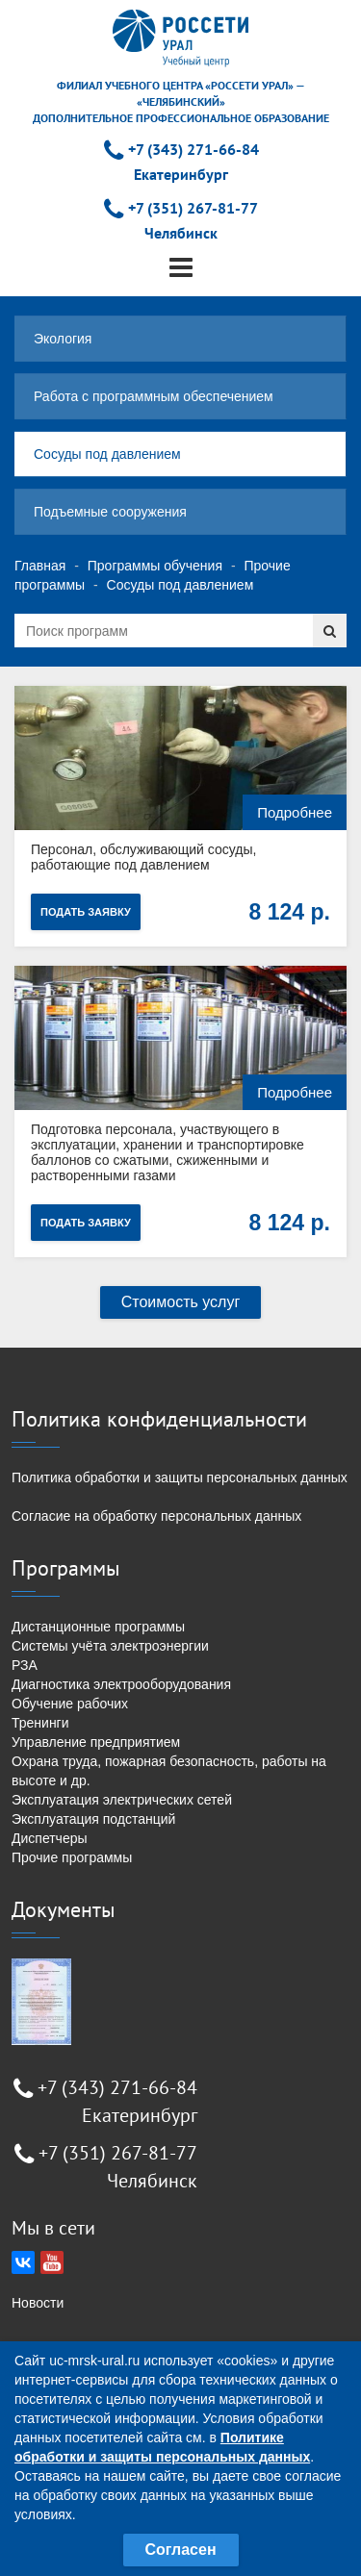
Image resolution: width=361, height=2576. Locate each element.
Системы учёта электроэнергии (110, 1646)
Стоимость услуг (181, 1302)
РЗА (25, 1665)
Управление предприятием (96, 1742)
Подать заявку (85, 912)
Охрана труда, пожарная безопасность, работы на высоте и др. (169, 1771)
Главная (39, 565)
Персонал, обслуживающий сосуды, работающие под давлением (143, 857)
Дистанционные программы (98, 1626)
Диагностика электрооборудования (121, 1684)
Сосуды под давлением (107, 454)
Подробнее (294, 812)
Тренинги (40, 1722)
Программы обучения (155, 565)
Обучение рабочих (70, 1703)
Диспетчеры (50, 1838)
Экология (62, 338)
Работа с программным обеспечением (153, 396)
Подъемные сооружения (110, 511)
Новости (38, 2303)
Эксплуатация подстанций (93, 1819)
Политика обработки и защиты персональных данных (180, 1477)
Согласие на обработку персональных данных (156, 1516)
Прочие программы (72, 1857)
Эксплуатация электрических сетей (122, 1799)
